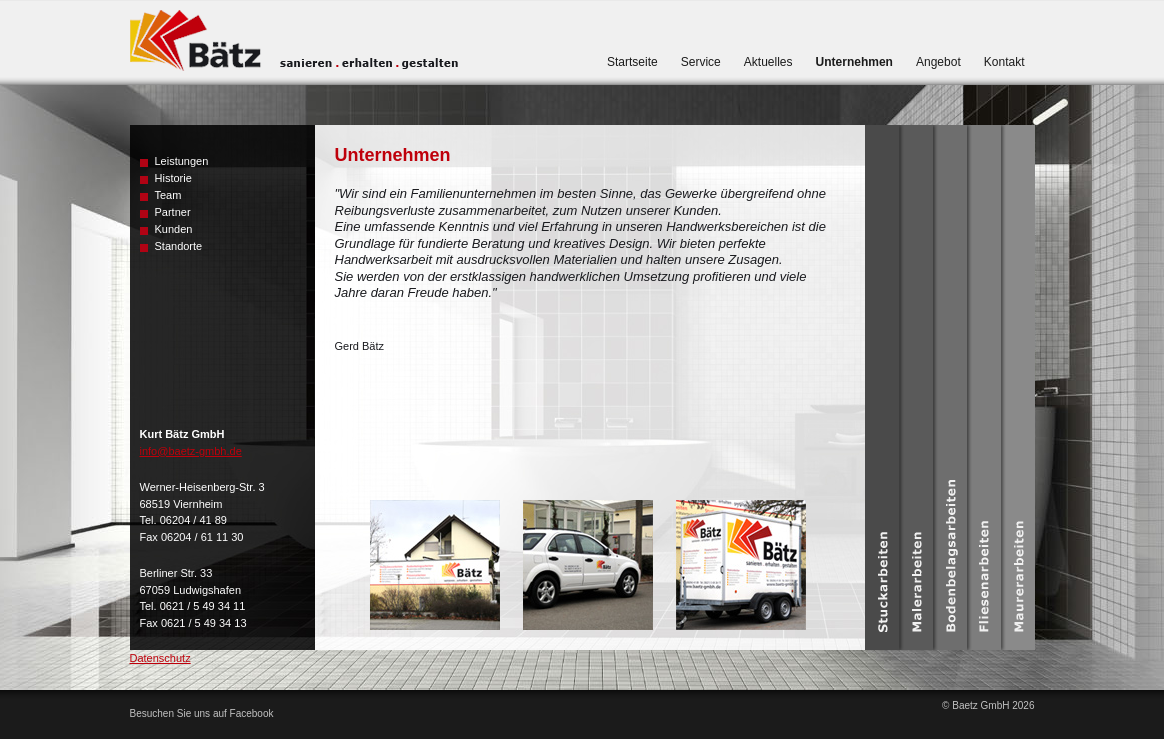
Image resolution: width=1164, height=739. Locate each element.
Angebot (938, 62)
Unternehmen (854, 62)
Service (701, 62)
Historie (173, 178)
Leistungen (182, 161)
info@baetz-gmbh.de (191, 451)
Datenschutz (160, 658)
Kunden (174, 229)
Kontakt (1004, 62)
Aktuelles (768, 62)
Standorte (179, 246)
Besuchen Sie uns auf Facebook (202, 713)
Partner (173, 212)
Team (168, 195)
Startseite (632, 62)
